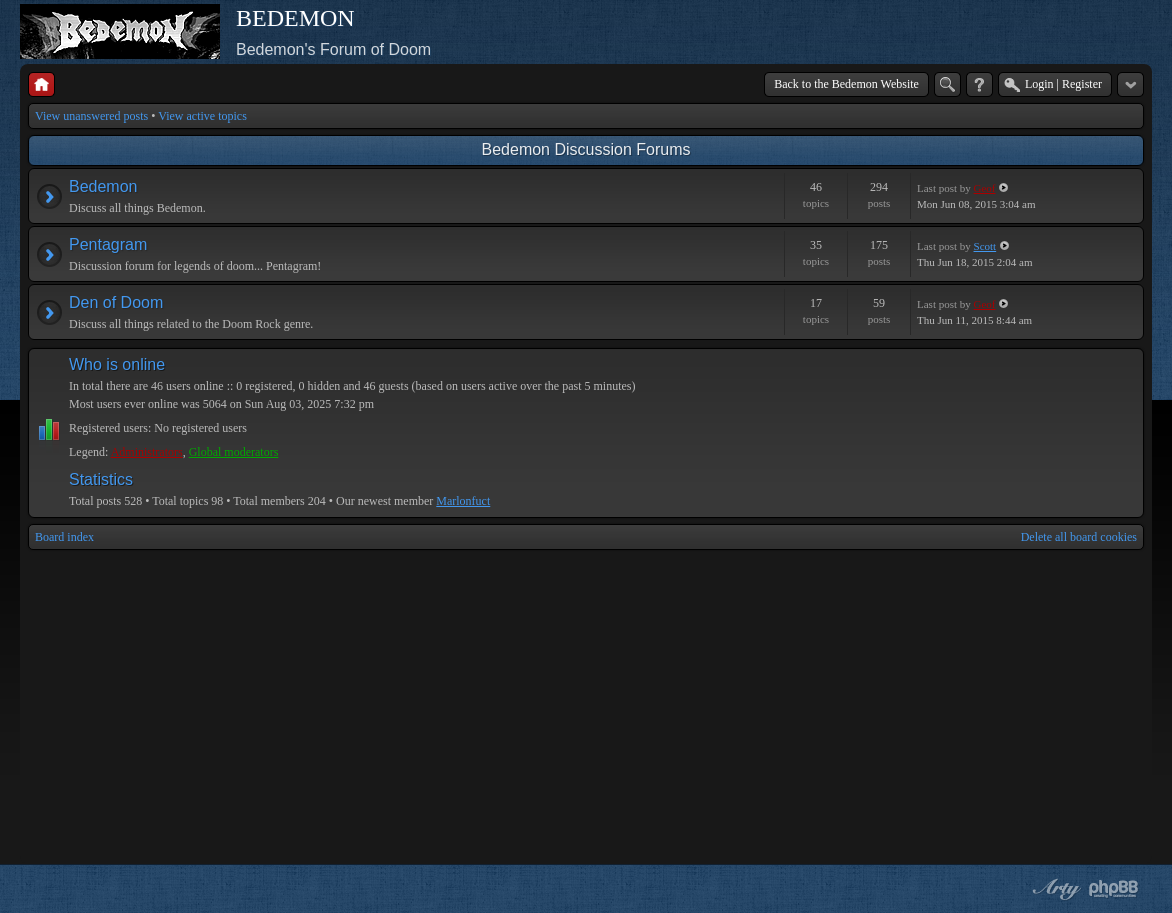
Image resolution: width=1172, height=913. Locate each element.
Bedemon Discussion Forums (586, 149)
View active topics (202, 116)
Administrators (147, 452)
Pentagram (108, 244)
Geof (985, 188)
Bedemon (103, 186)
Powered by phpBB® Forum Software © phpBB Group (1114, 889)
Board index (64, 537)
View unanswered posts (91, 116)
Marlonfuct (463, 501)
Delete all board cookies (1079, 537)
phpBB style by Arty (1054, 889)
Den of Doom (116, 302)
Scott (985, 246)
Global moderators (234, 452)
